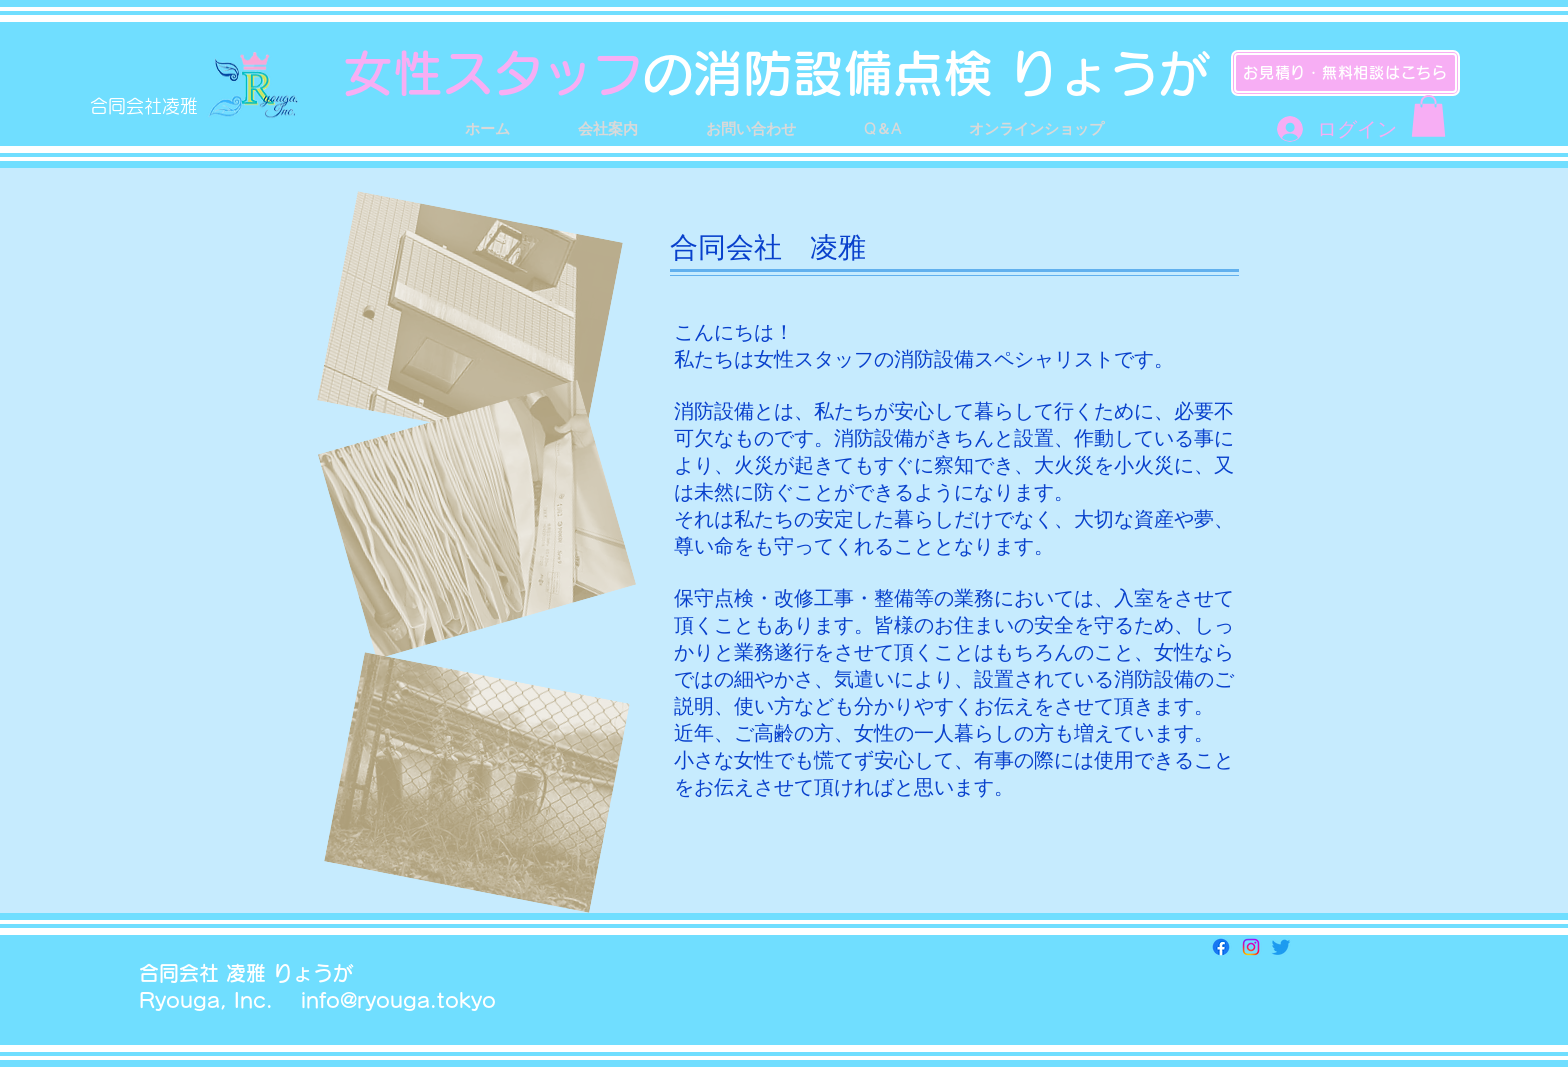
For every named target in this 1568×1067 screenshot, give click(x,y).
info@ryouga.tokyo (398, 1000)
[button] (1428, 116)
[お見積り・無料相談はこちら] (1345, 73)
